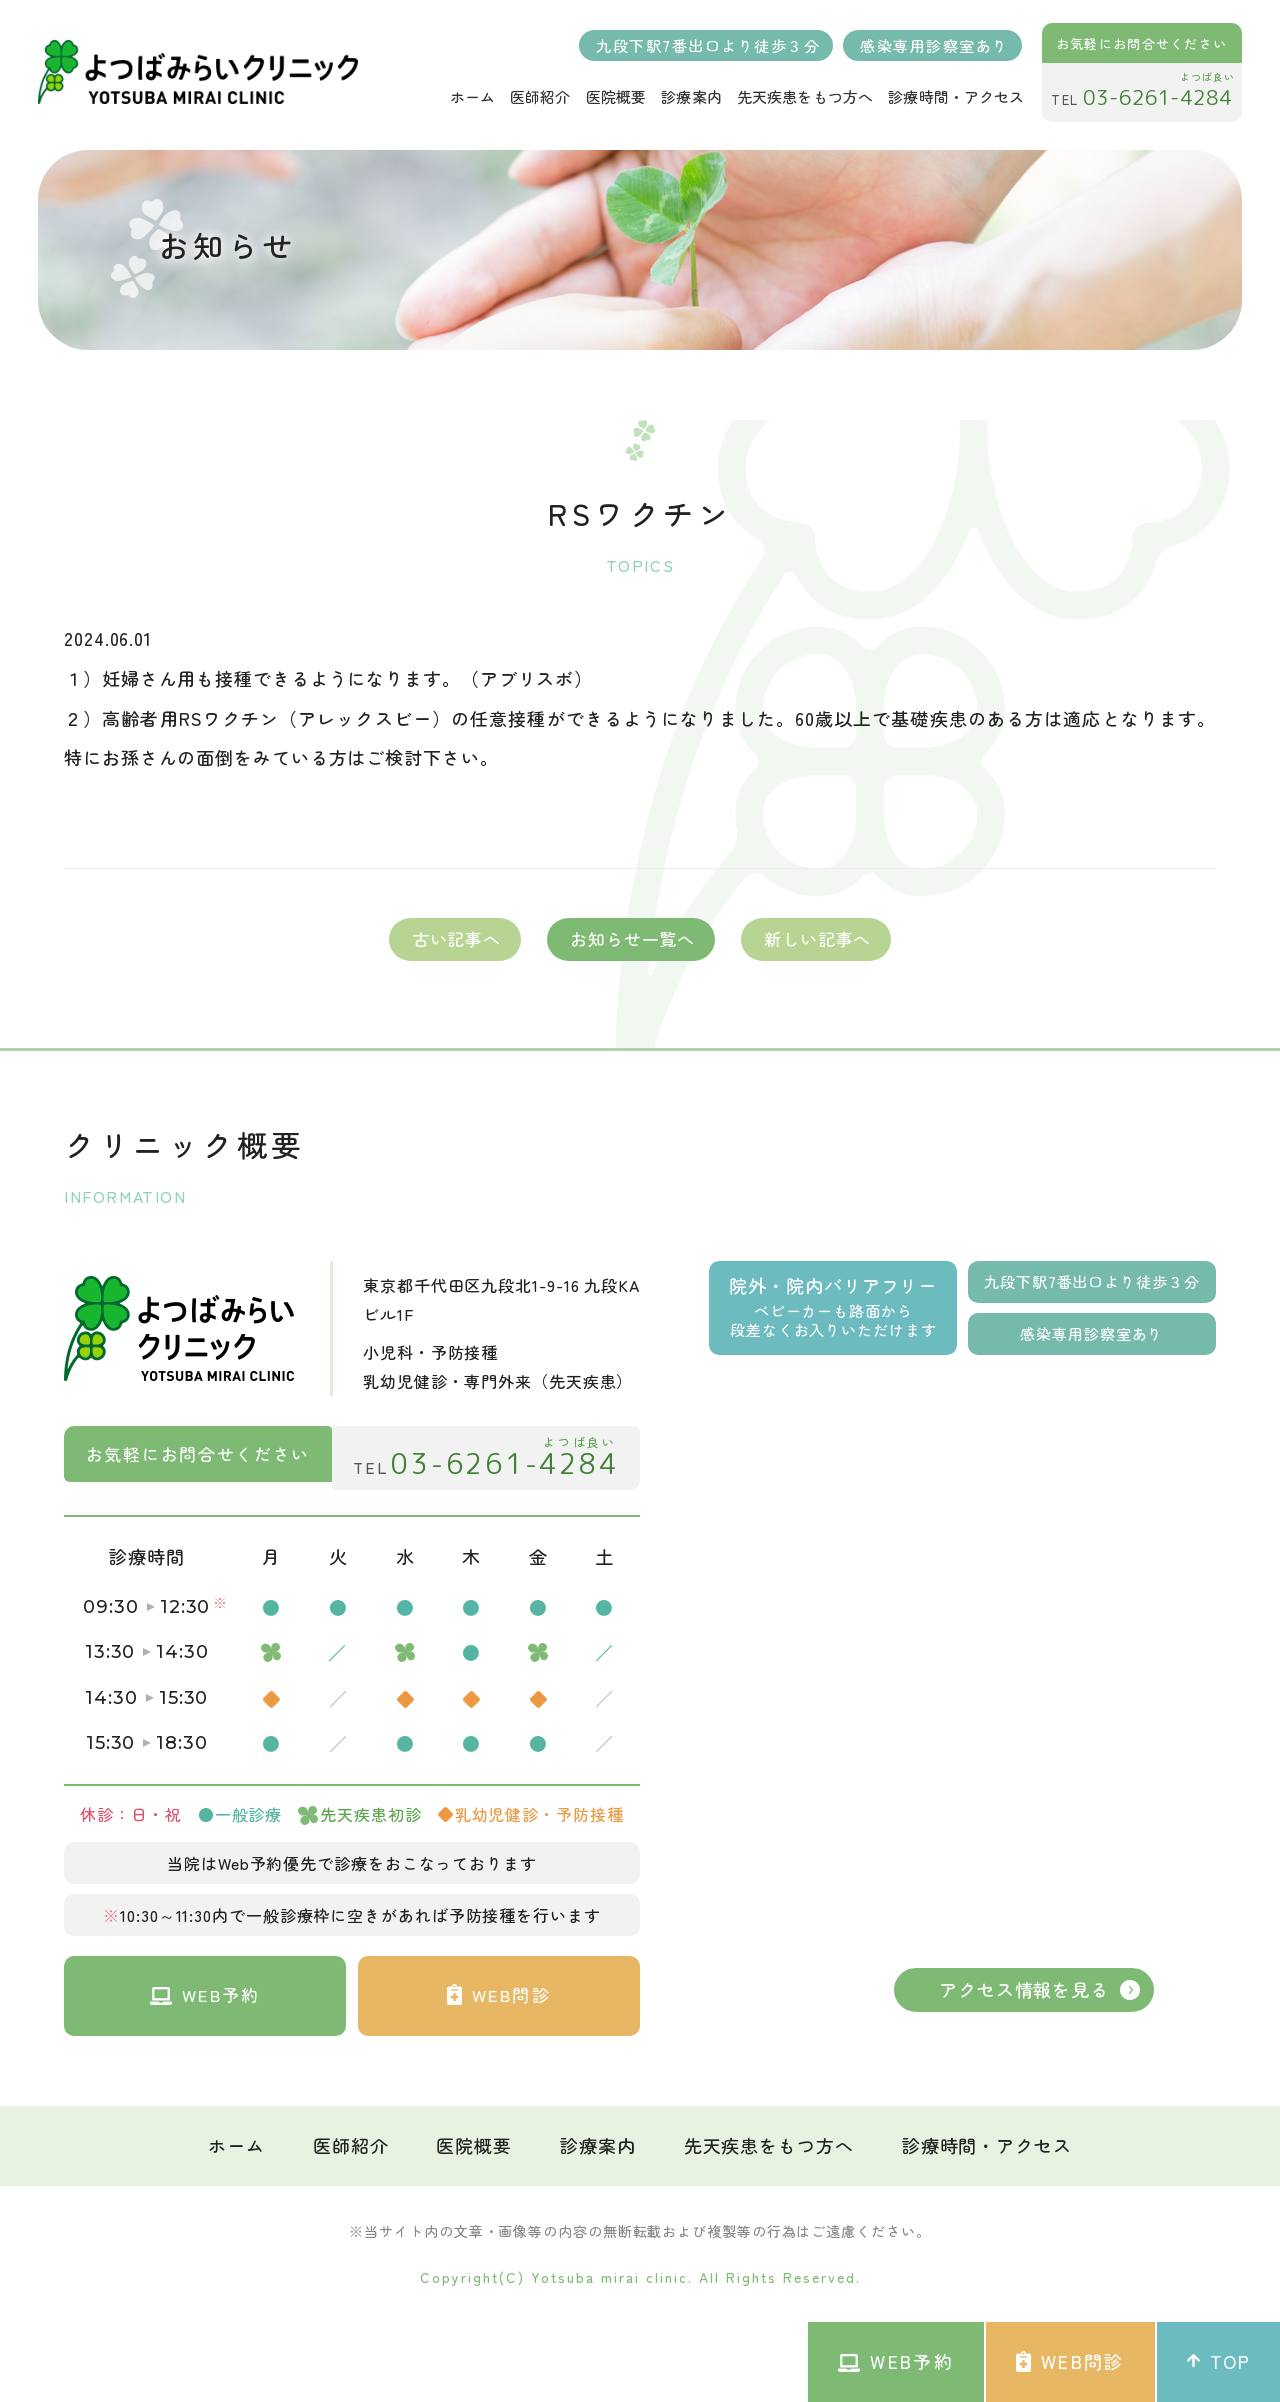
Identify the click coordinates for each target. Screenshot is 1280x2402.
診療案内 (598, 2141)
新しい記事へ (817, 938)
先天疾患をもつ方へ (769, 2141)
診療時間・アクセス (987, 2141)
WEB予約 (896, 2362)
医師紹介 (351, 2141)
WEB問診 (1070, 2362)
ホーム (236, 2141)
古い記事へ (456, 938)
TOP (1218, 2362)
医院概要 (474, 2141)
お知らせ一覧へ (632, 938)
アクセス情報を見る (1024, 1989)
